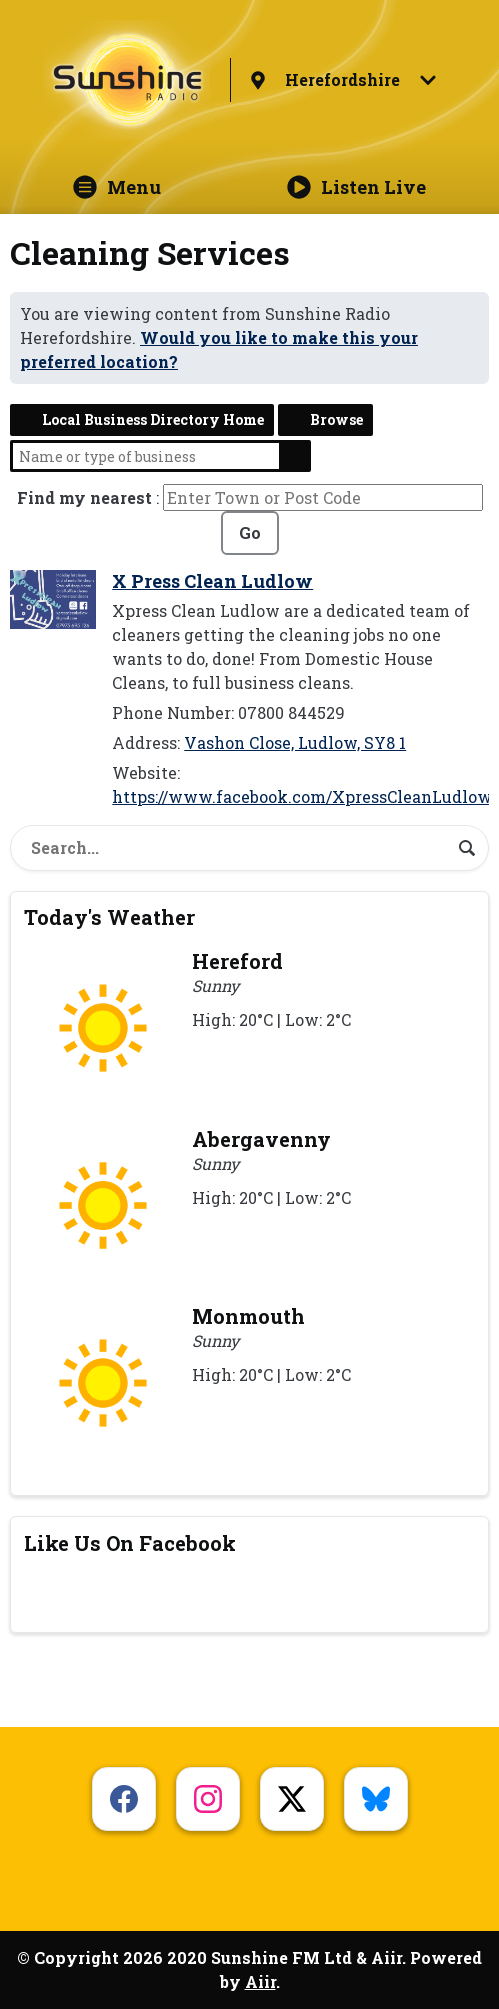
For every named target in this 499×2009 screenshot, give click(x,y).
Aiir (260, 1981)
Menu (117, 187)
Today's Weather (109, 917)
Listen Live (356, 187)
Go (250, 532)
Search (295, 456)
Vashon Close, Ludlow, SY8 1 (295, 742)
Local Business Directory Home (153, 419)
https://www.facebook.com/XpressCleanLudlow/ (305, 796)
